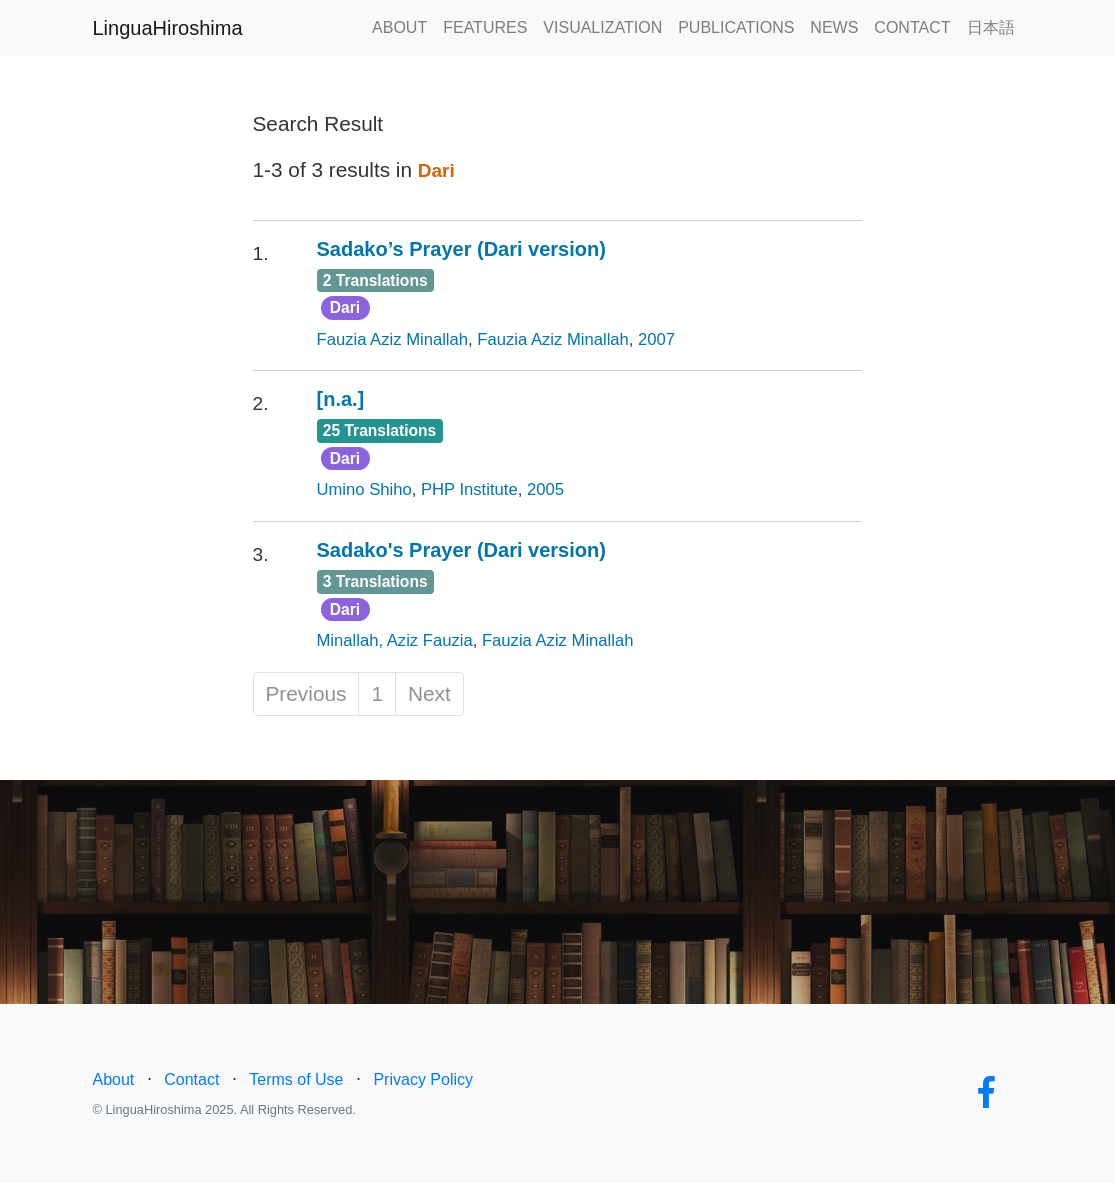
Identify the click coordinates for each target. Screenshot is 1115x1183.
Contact (191, 1079)
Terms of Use (296, 1079)
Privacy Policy (423, 1079)
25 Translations (380, 430)
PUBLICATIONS (736, 27)
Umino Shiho (364, 489)
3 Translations (375, 581)
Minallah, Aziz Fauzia (395, 640)
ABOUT (399, 27)
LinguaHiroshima (168, 28)
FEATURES (485, 27)
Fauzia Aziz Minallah (393, 339)
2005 (545, 489)
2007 (656, 339)
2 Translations (375, 280)
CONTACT (912, 27)
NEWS (834, 27)
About (114, 1079)
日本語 (991, 27)
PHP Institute (469, 489)
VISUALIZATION (602, 27)
